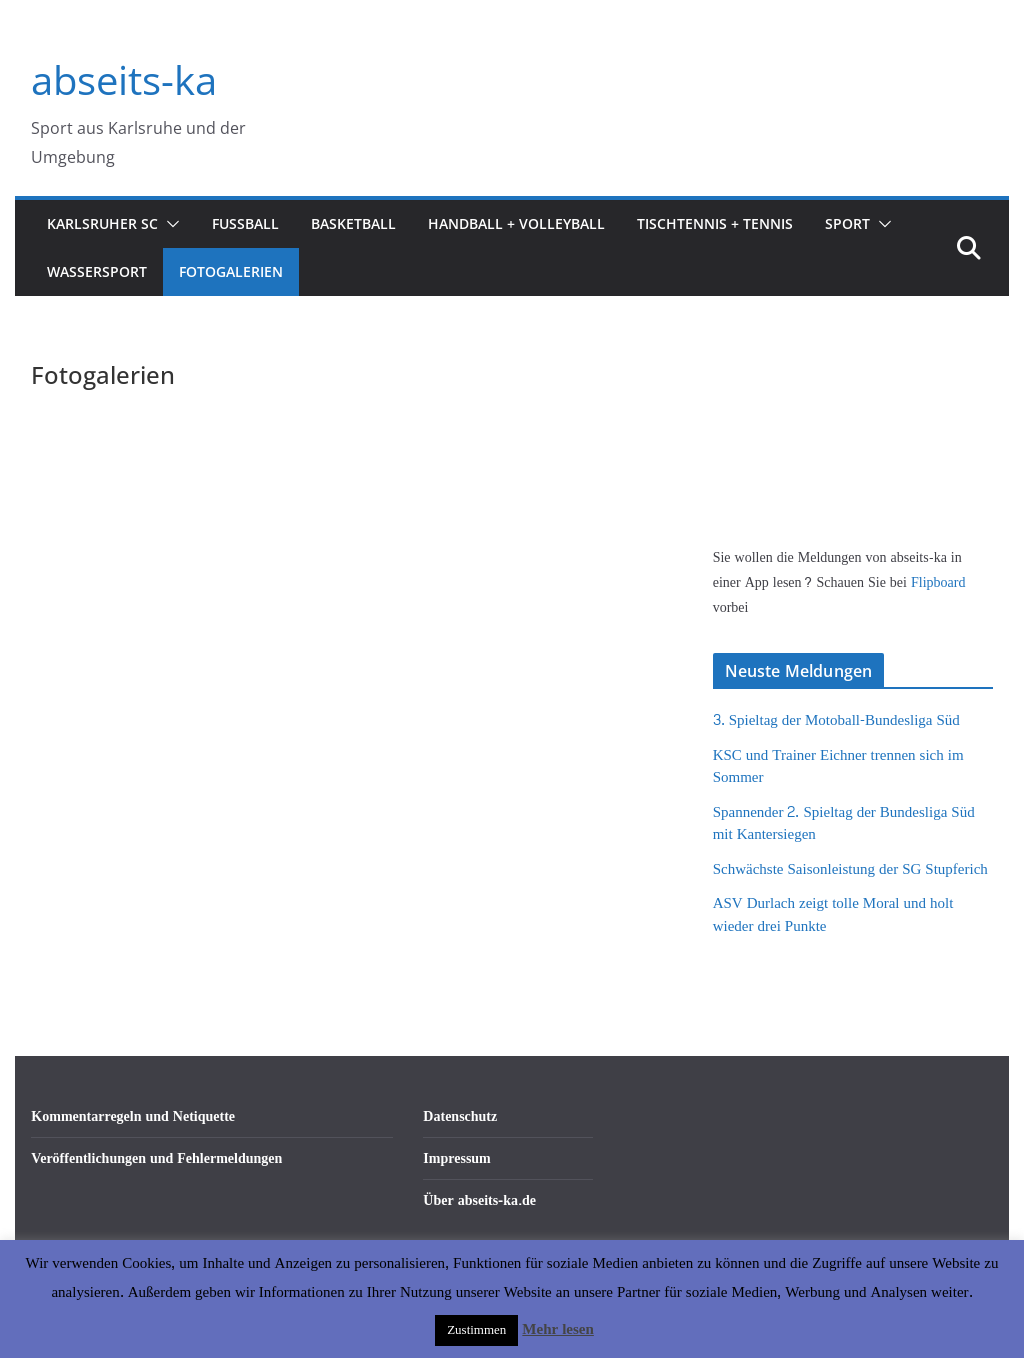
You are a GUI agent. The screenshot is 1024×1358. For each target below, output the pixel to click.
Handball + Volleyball (516, 223)
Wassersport (97, 271)
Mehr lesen (557, 1329)
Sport (847, 223)
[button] (169, 224)
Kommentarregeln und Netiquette (133, 1116)
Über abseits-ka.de (479, 1200)
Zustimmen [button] (476, 1330)
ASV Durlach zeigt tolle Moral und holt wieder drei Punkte (833, 915)
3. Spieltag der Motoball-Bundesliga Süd (836, 720)
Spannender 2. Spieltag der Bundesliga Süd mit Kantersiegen (844, 824)
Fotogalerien (231, 271)
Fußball (245, 223)
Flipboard (938, 582)
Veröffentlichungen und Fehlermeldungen (156, 1158)
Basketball (353, 223)
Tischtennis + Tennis (715, 223)
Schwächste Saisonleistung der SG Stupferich (850, 869)
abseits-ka (124, 79)
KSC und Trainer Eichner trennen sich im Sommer (838, 767)
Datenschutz (460, 1116)
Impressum (456, 1158)
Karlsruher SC (102, 223)
